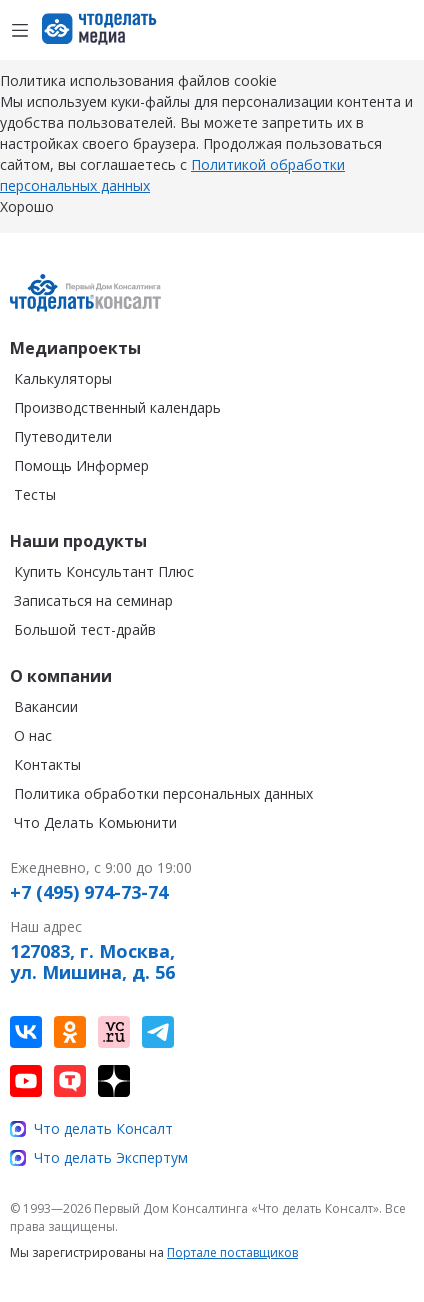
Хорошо (27, 206)
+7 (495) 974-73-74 (89, 893)
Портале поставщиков (232, 1252)
